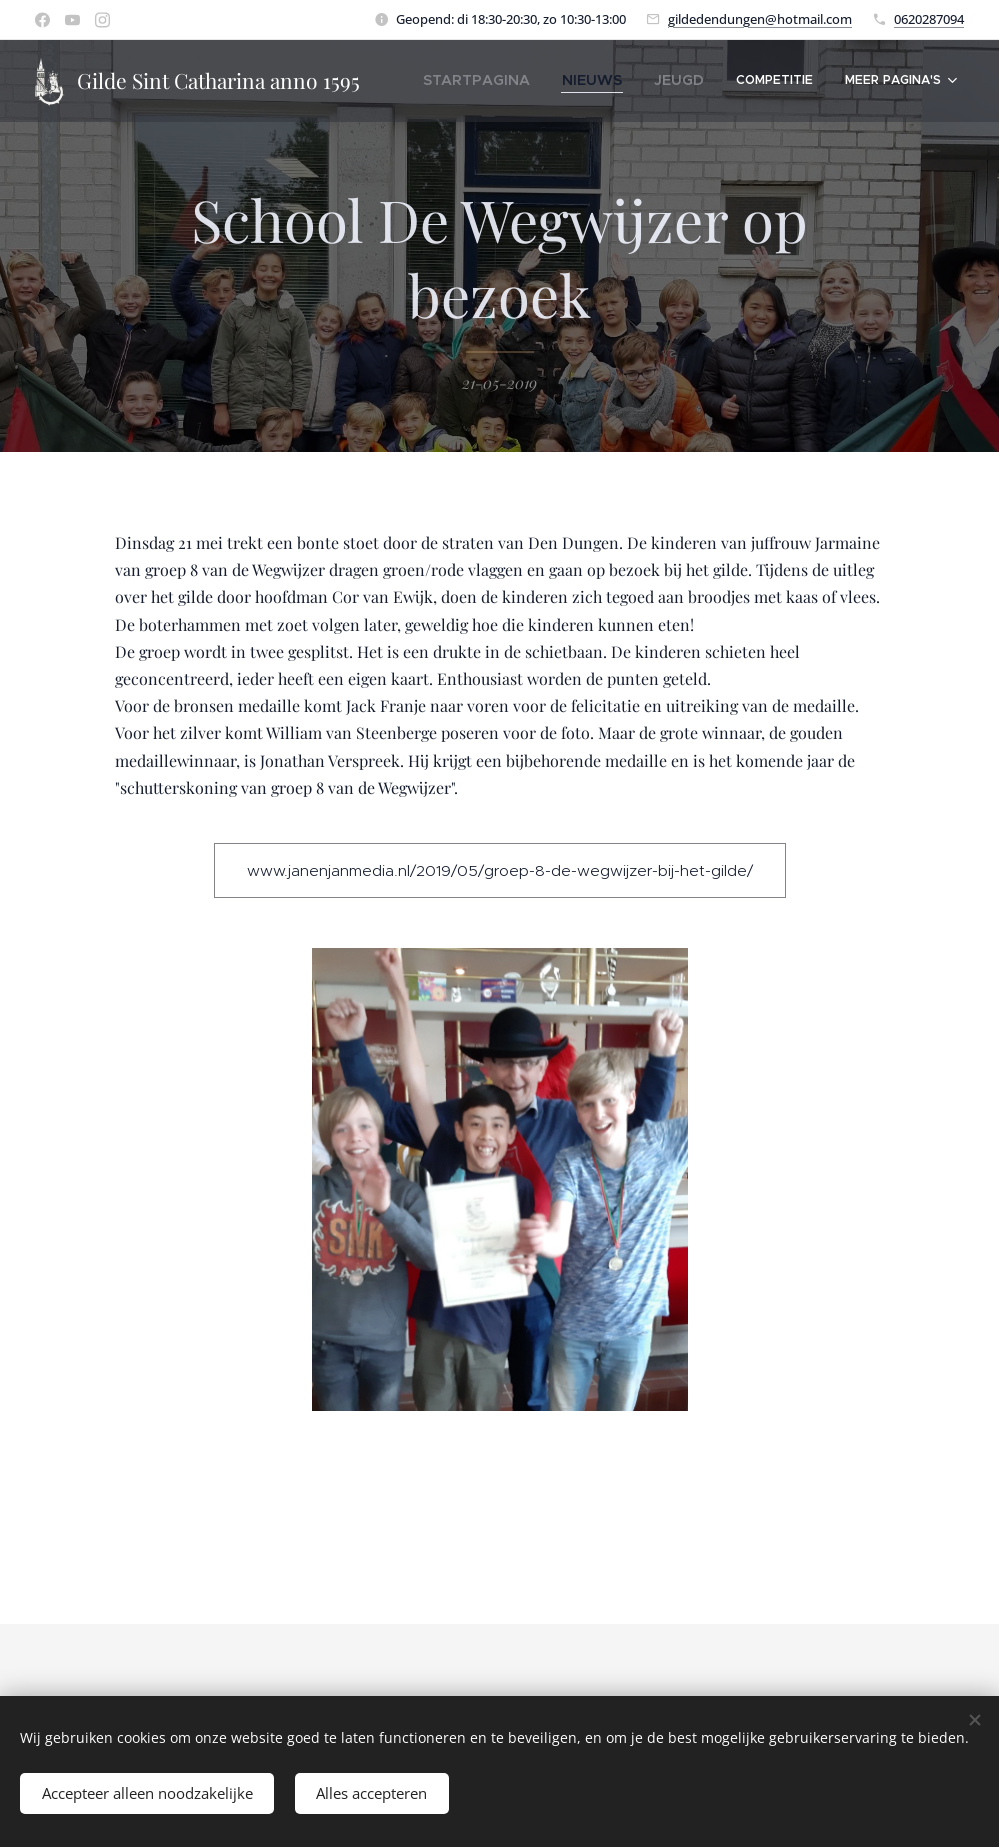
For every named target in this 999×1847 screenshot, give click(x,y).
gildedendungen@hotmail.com (760, 19)
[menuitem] (509, 81)
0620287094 (929, 19)
